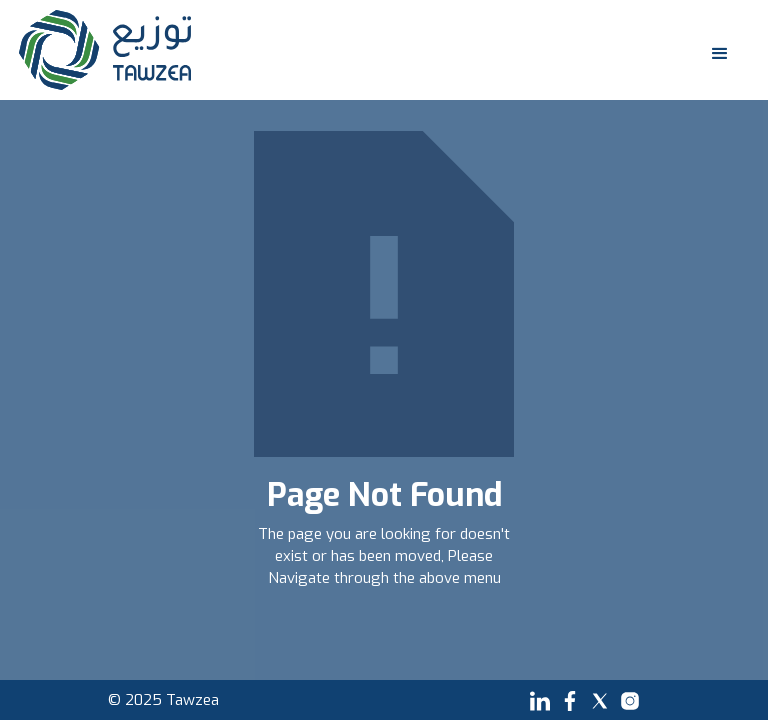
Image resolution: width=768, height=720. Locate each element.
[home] (105, 50)
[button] (715, 49)
